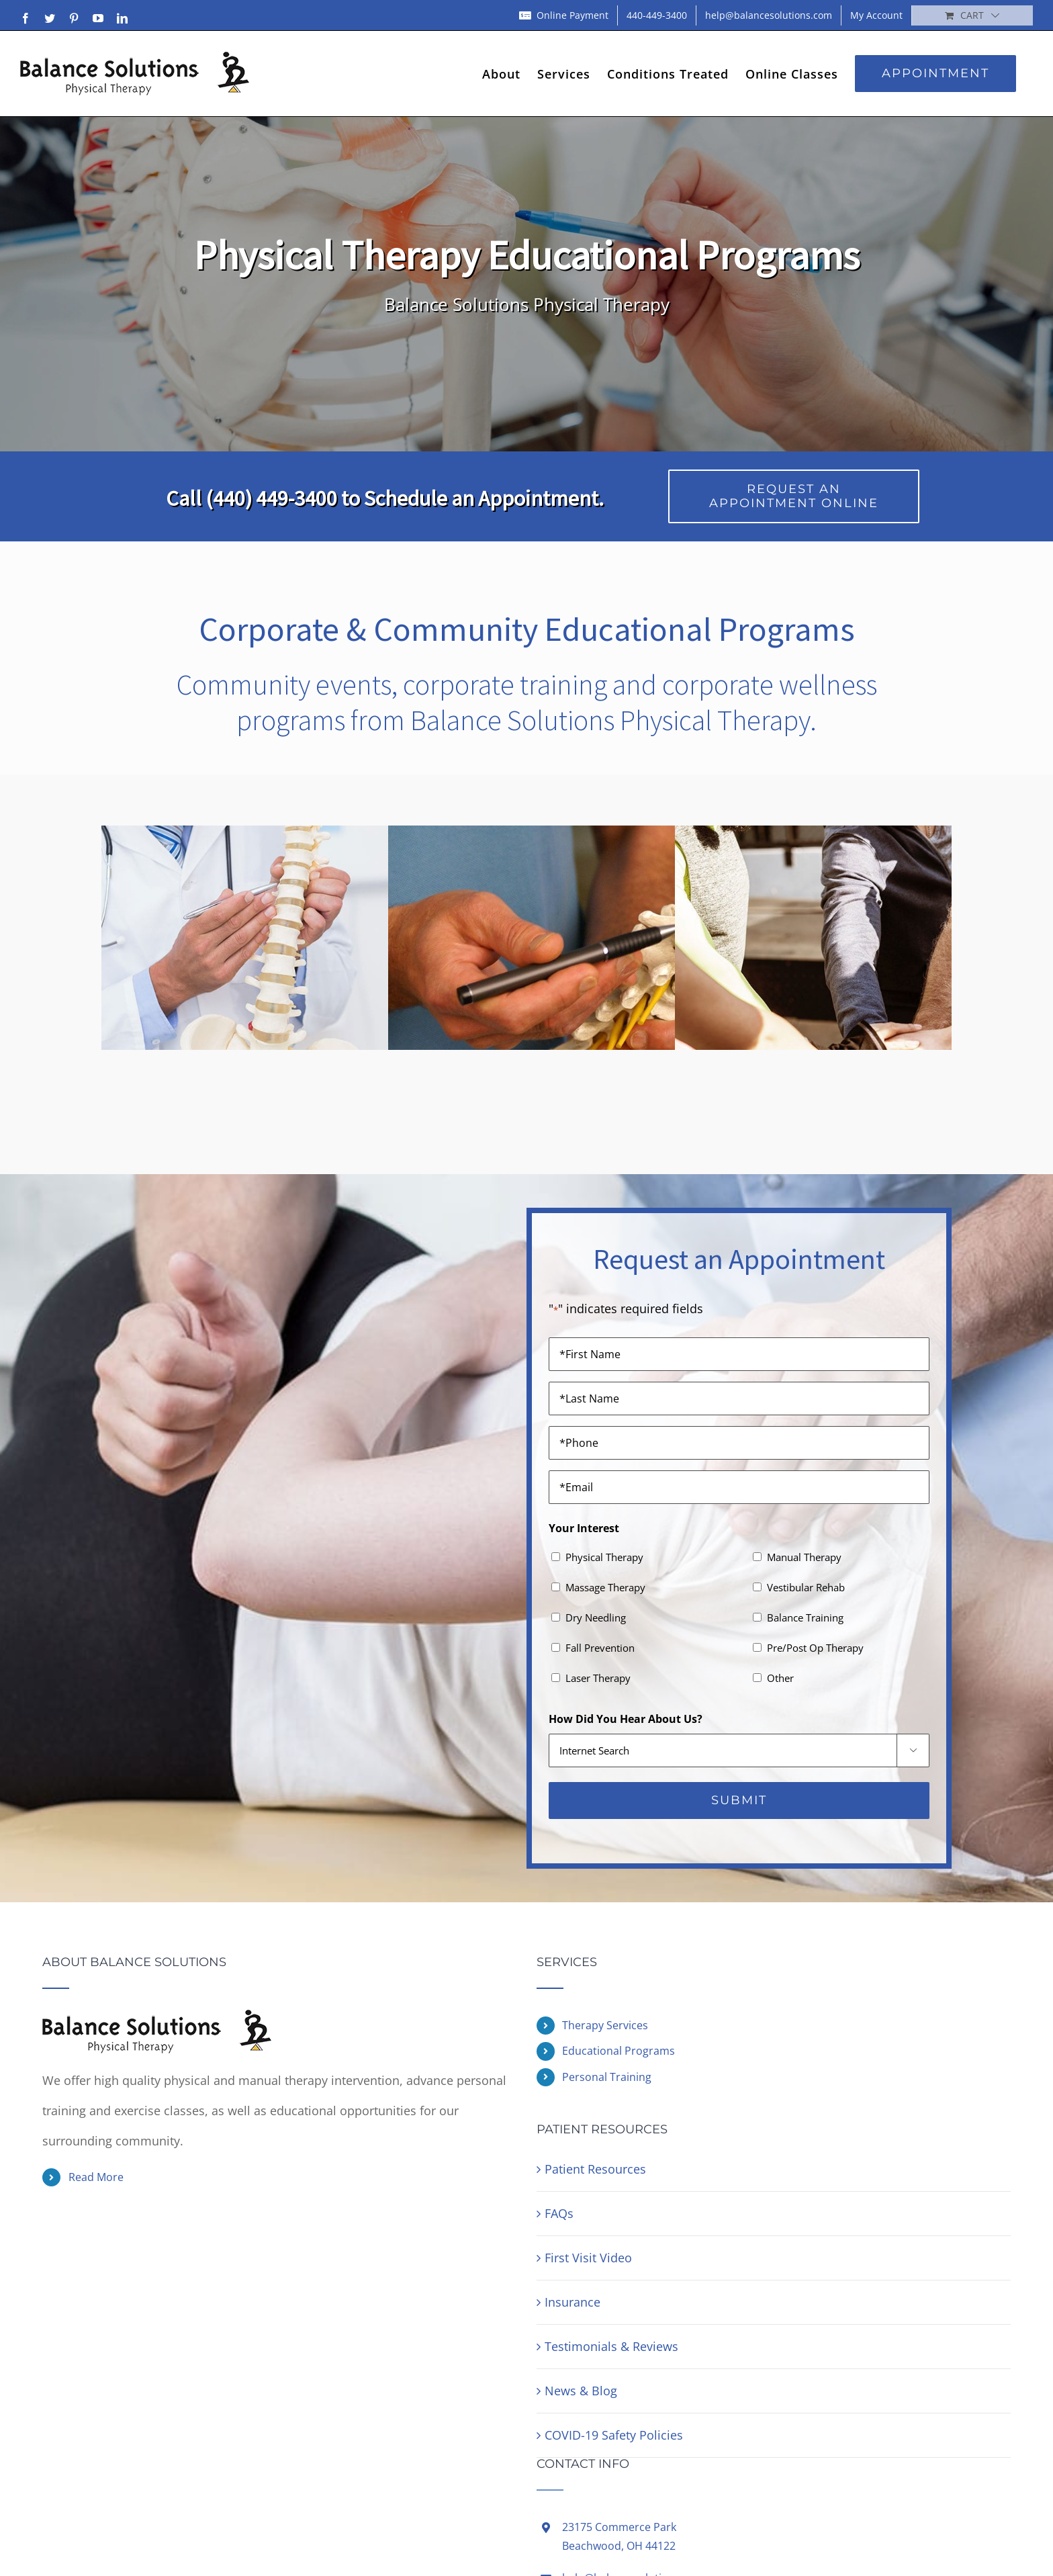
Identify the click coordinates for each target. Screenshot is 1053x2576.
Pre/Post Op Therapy (815, 1647)
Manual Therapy (804, 1557)
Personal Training (606, 2077)
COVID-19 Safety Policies (614, 2435)
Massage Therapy (605, 1587)
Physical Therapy (604, 1557)
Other (780, 1678)
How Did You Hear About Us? (625, 1719)
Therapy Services (605, 2025)
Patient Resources (595, 2169)
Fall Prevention (600, 1647)
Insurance (572, 2302)
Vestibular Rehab (806, 1587)
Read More (96, 2177)
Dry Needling (595, 1617)
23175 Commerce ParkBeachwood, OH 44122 (619, 2536)
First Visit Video (588, 2258)
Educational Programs (618, 2050)
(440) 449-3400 (271, 498)
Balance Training (805, 1617)
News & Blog (581, 2391)
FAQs (559, 2213)
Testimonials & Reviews (611, 2346)
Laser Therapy (598, 1678)
